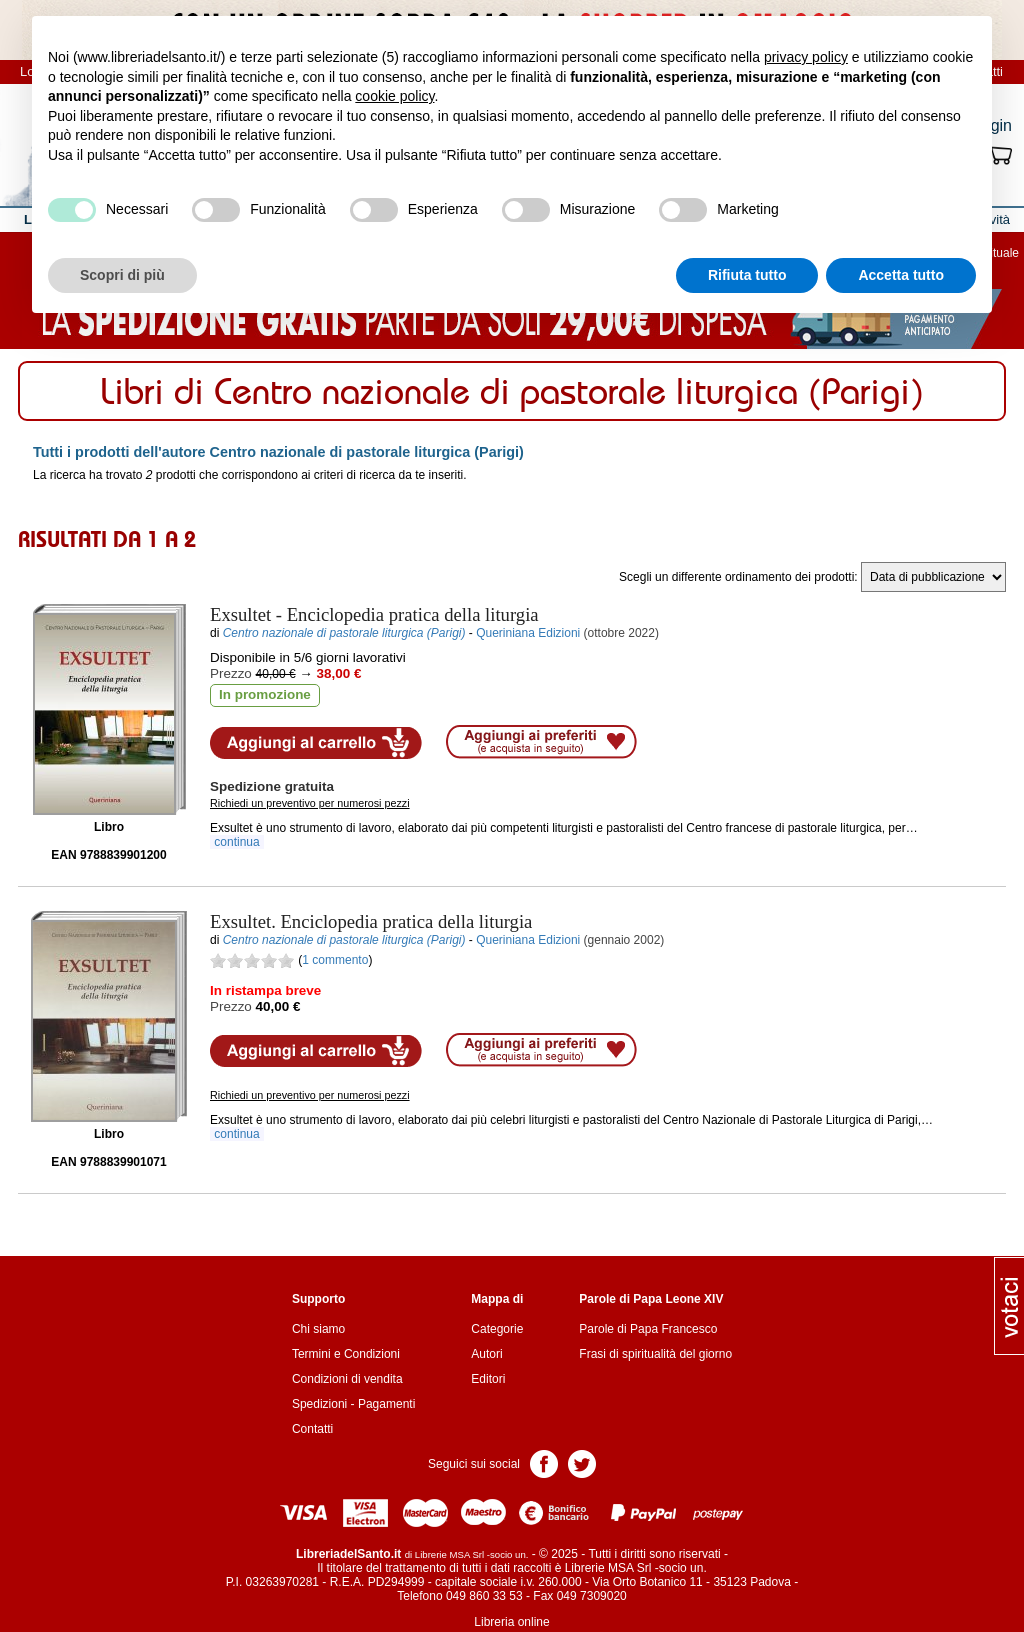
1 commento (335, 960)
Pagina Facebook (544, 1462)
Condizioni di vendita (347, 1379)
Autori (486, 1354)
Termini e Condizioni (346, 1354)
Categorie (497, 1329)
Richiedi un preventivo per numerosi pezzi (310, 803)
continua (237, 842)
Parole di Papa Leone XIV (651, 1299)
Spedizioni (319, 1404)
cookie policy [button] (394, 96)
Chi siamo (318, 1329)
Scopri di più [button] (122, 275)
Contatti (312, 1429)
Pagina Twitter (582, 1462)
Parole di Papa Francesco (648, 1329)
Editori (488, 1379)
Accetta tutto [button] (901, 275)
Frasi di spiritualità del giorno (655, 1354)
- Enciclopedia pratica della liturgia (374, 614)
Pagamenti (386, 1404)
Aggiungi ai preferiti (541, 742)
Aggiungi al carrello (316, 743)
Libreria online (511, 1622)
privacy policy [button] (806, 57)
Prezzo (231, 673)
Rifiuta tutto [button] (747, 275)
